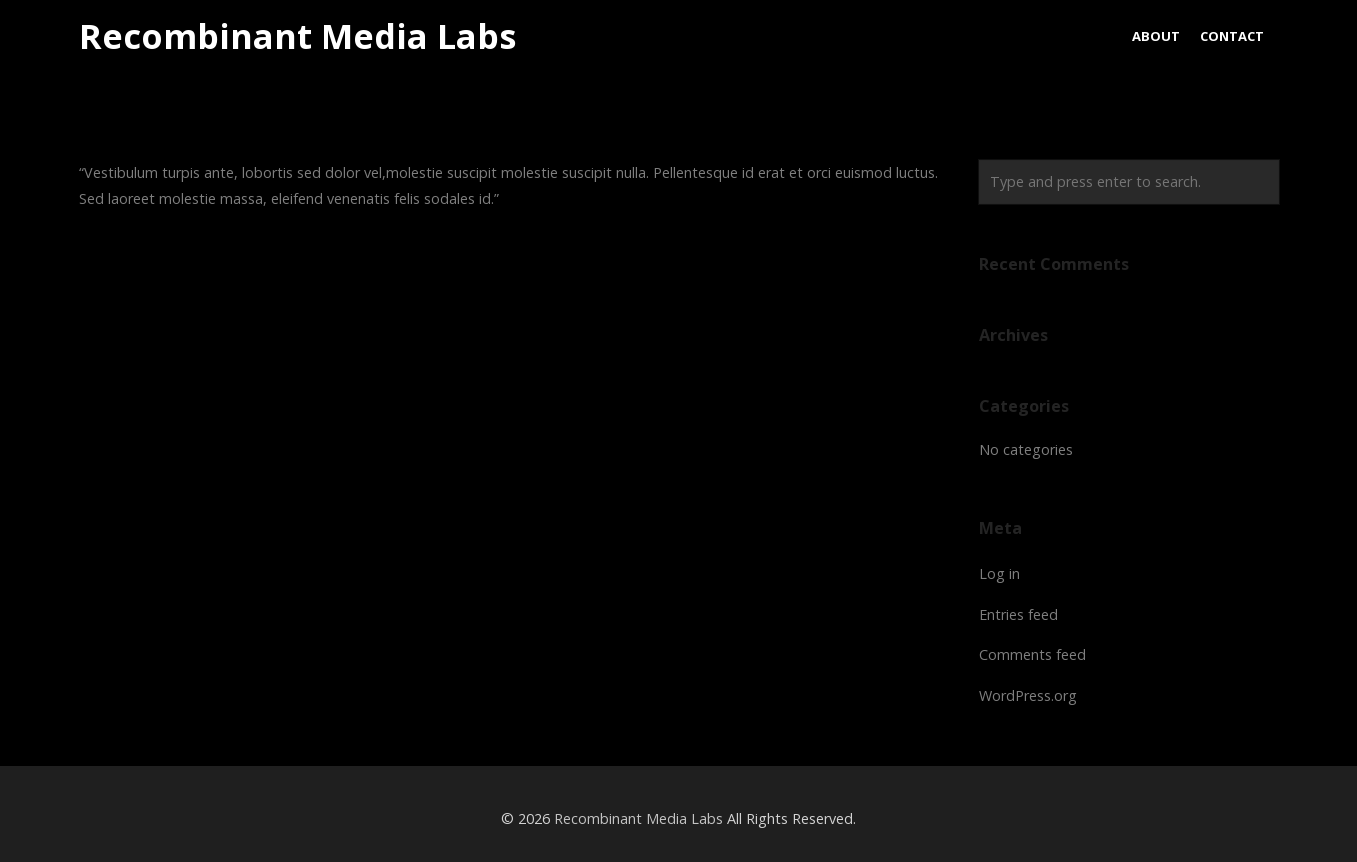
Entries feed (1018, 614)
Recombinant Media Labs (297, 37)
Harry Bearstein (158, 267)
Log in (999, 573)
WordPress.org (1028, 695)
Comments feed (1032, 654)
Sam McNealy (874, 267)
